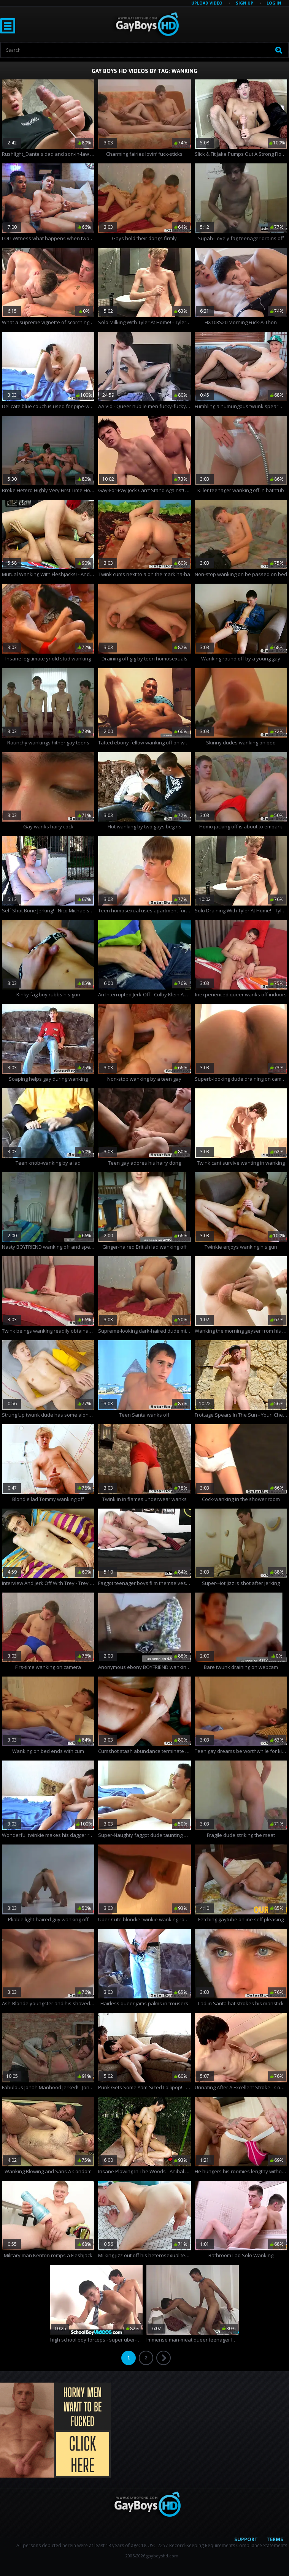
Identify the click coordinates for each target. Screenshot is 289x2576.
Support (246, 2539)
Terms (275, 2539)
